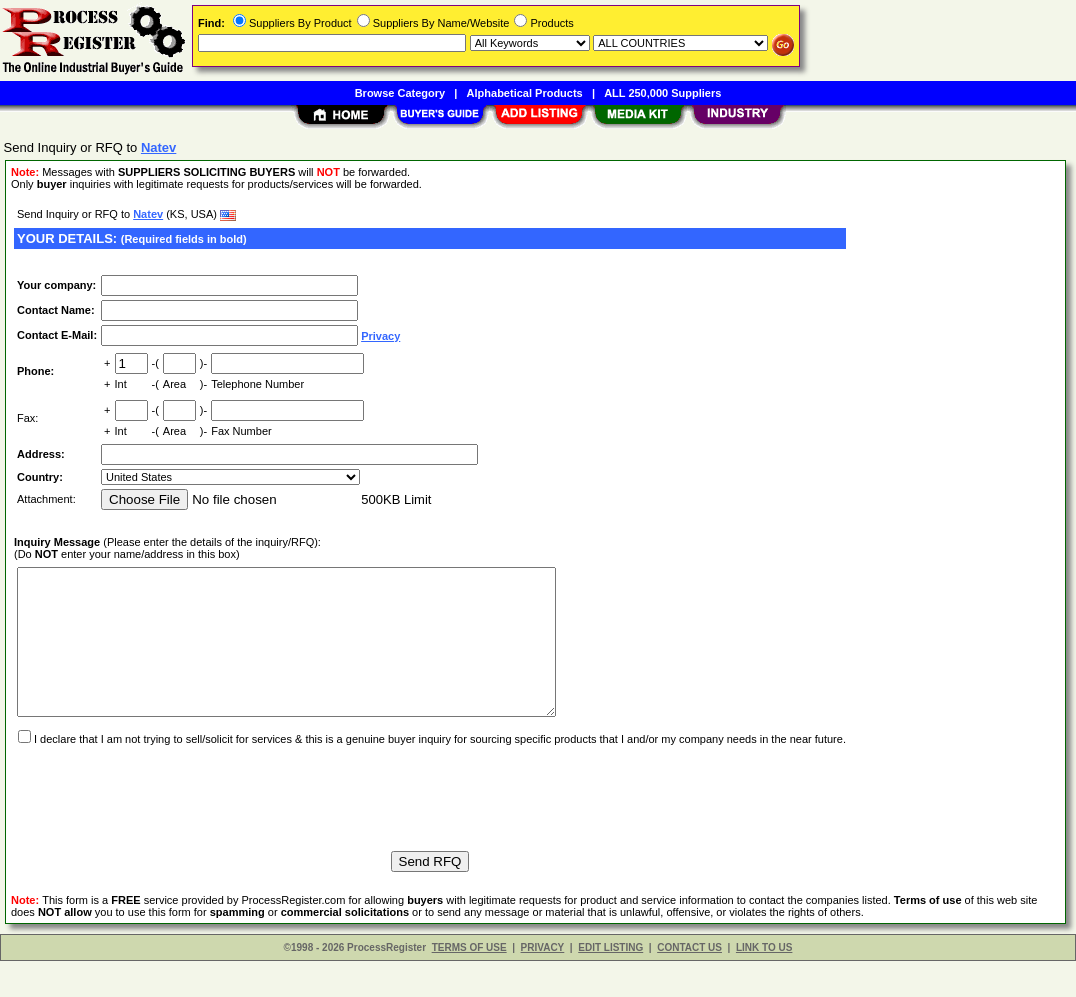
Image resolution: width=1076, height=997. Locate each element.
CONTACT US (689, 983)
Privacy (380, 336)
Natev (148, 214)
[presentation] (166, 825)
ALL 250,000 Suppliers (662, 93)
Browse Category (400, 93)
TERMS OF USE (469, 983)
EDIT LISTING (610, 983)
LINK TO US (764, 983)
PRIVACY (543, 983)
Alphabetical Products (525, 93)
